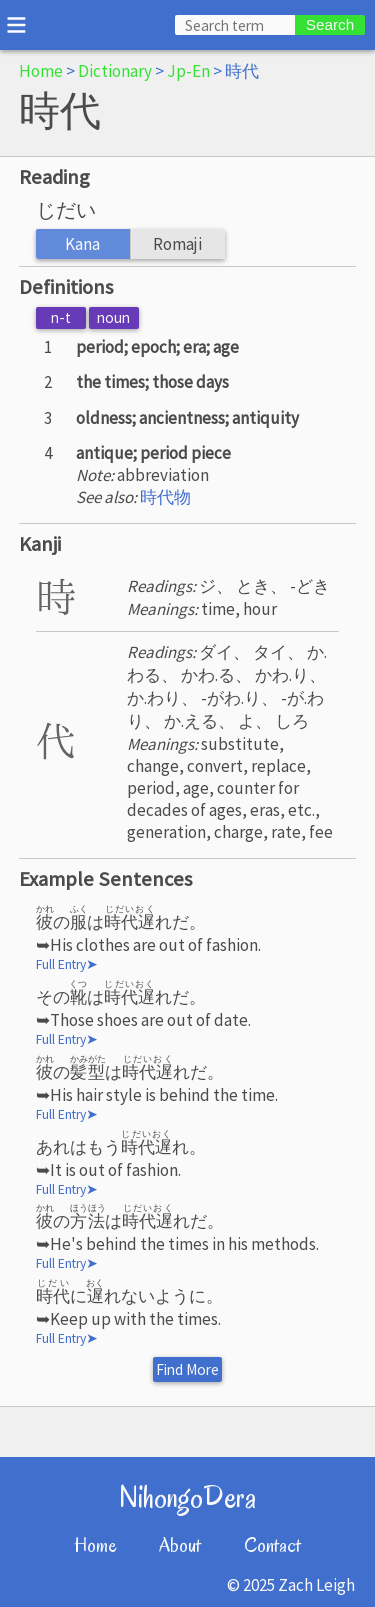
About (180, 1545)
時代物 (165, 497)
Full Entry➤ (67, 964)
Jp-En (188, 71)
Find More (187, 1369)
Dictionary (115, 71)
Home (41, 71)
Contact (272, 1545)
